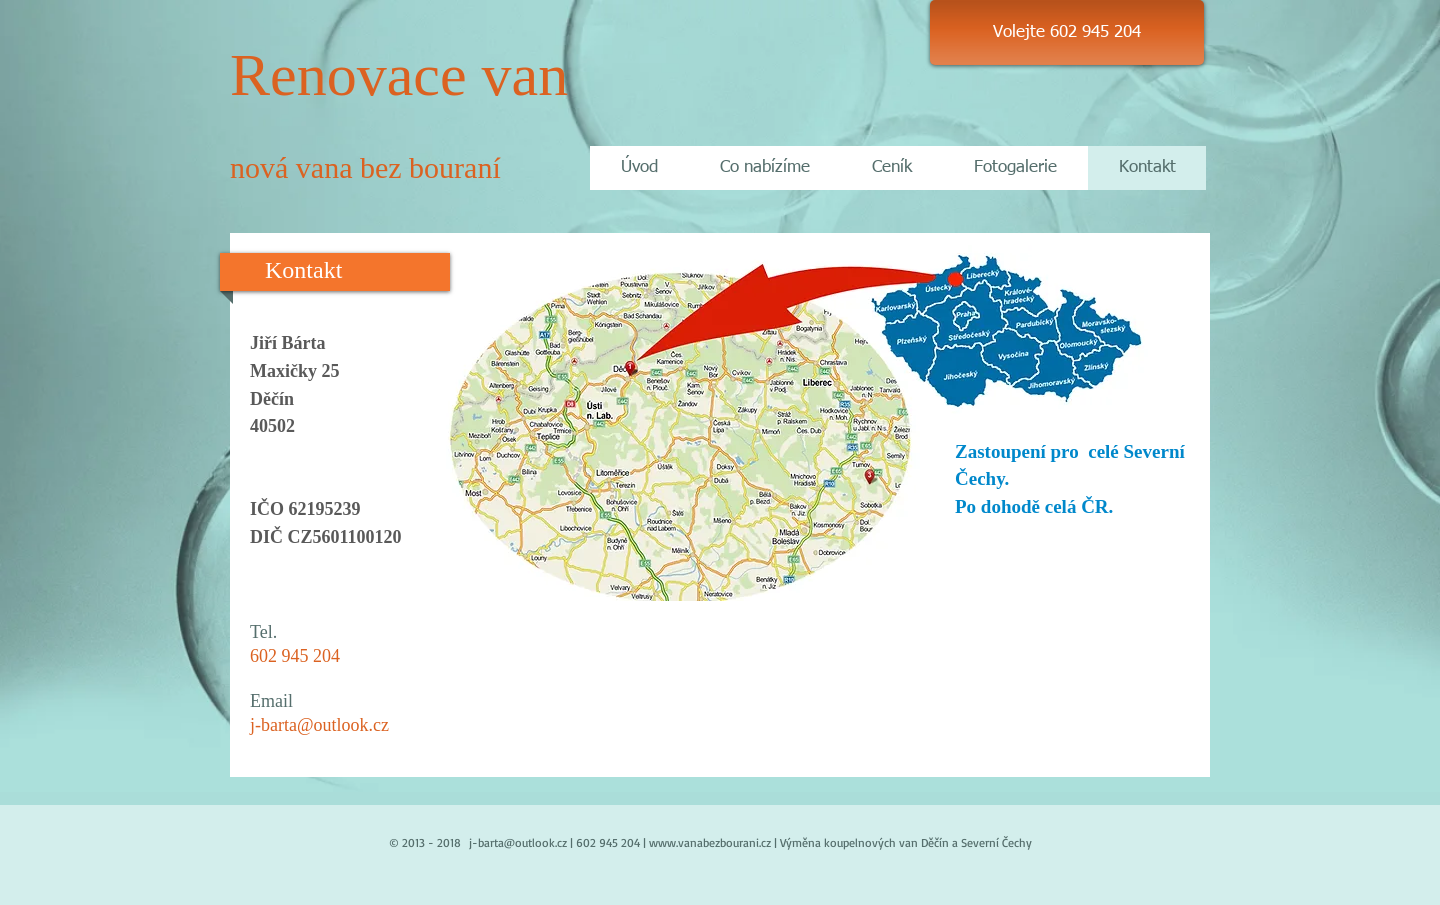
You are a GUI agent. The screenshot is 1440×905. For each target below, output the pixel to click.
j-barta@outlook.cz (319, 725)
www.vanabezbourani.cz (710, 842)
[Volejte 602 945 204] (1067, 32)
